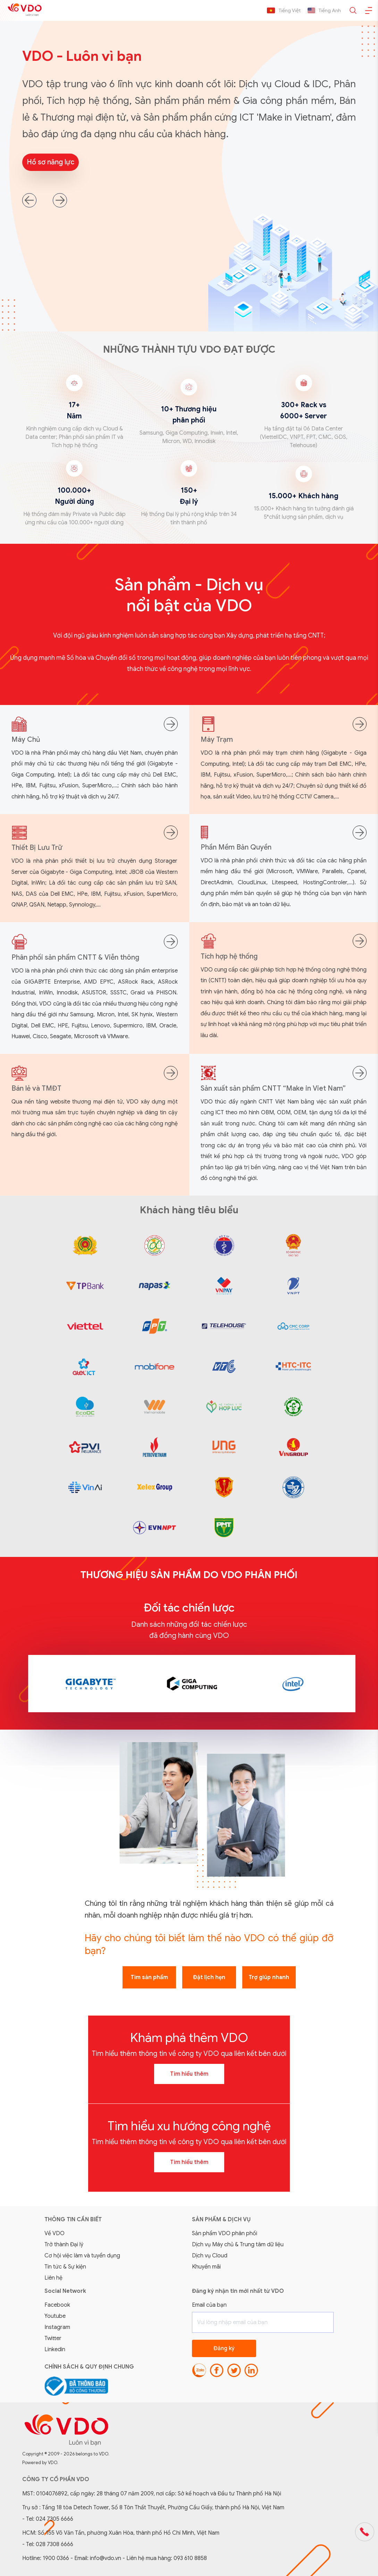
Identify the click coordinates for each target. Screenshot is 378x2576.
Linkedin (54, 2349)
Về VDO (54, 2233)
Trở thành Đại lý (63, 2244)
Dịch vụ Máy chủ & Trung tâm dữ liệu (238, 2244)
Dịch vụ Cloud (209, 2255)
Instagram (57, 2327)
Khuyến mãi (206, 2266)
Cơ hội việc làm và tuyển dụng (82, 2255)
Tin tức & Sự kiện (65, 2266)
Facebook (57, 2305)
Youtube (55, 2316)
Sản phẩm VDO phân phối (224, 2233)
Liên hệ (53, 2277)
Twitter (52, 2338)
